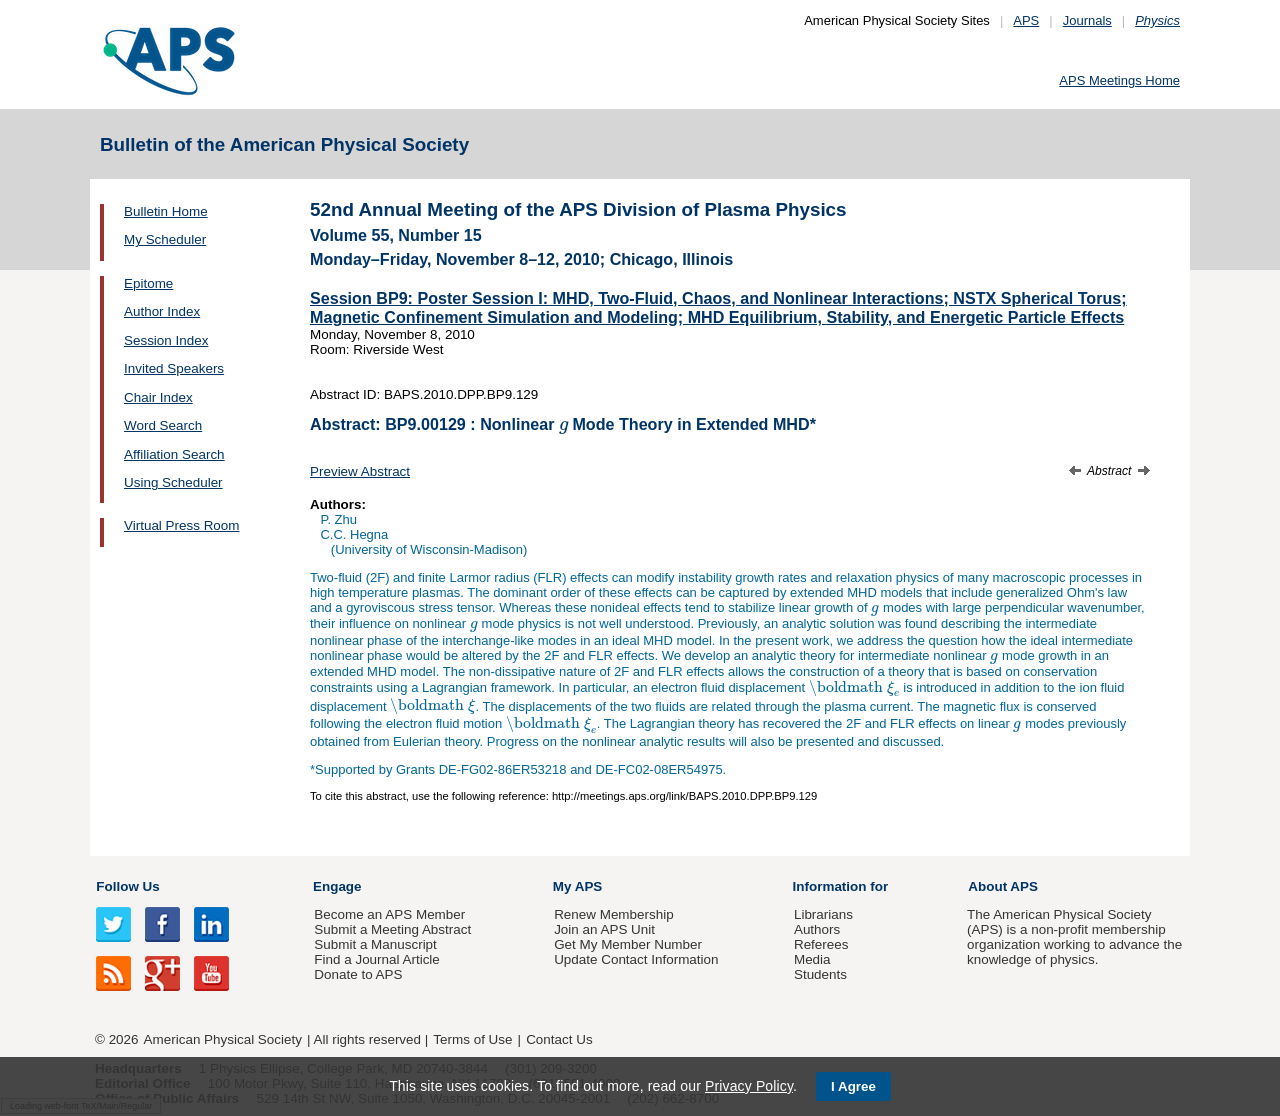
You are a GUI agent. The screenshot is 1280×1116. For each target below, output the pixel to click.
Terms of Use (472, 1039)
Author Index (162, 311)
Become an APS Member (389, 914)
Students (820, 974)
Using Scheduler (173, 482)
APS (1026, 20)
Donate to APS (358, 974)
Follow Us (127, 886)
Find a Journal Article (376, 959)
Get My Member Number (628, 944)
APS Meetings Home (1119, 80)
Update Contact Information (636, 959)
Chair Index (158, 397)
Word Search (163, 425)
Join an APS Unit (604, 929)
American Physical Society (223, 1039)
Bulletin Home (166, 211)
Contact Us (559, 1039)
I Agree (853, 1086)
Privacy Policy (749, 1086)
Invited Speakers (174, 368)
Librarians (823, 914)
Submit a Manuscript (375, 944)
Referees (821, 944)
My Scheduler (165, 239)
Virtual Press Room (182, 525)
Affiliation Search (174, 454)
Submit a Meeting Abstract (392, 929)
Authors (817, 929)
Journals (1087, 20)
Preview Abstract (360, 471)
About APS (1003, 886)
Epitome (148, 283)
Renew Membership (614, 914)
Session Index (166, 340)
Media (812, 959)
